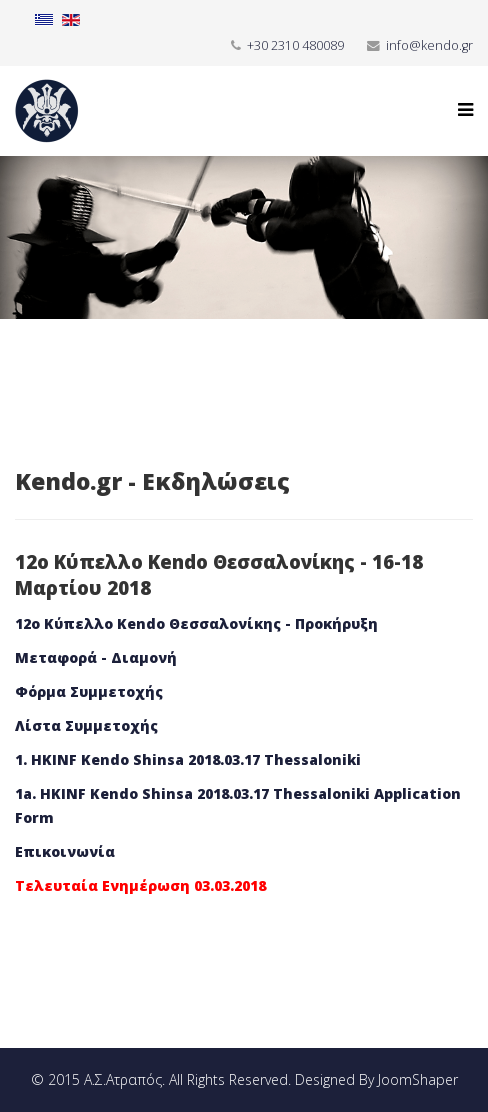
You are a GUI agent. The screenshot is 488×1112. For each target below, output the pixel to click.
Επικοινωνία (65, 851)
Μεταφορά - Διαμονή (96, 657)
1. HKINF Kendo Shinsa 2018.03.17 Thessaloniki (188, 759)
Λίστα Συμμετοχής (86, 725)
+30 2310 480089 (295, 45)
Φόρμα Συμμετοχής (89, 691)
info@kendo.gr (429, 45)
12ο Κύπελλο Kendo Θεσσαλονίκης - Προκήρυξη (196, 623)
